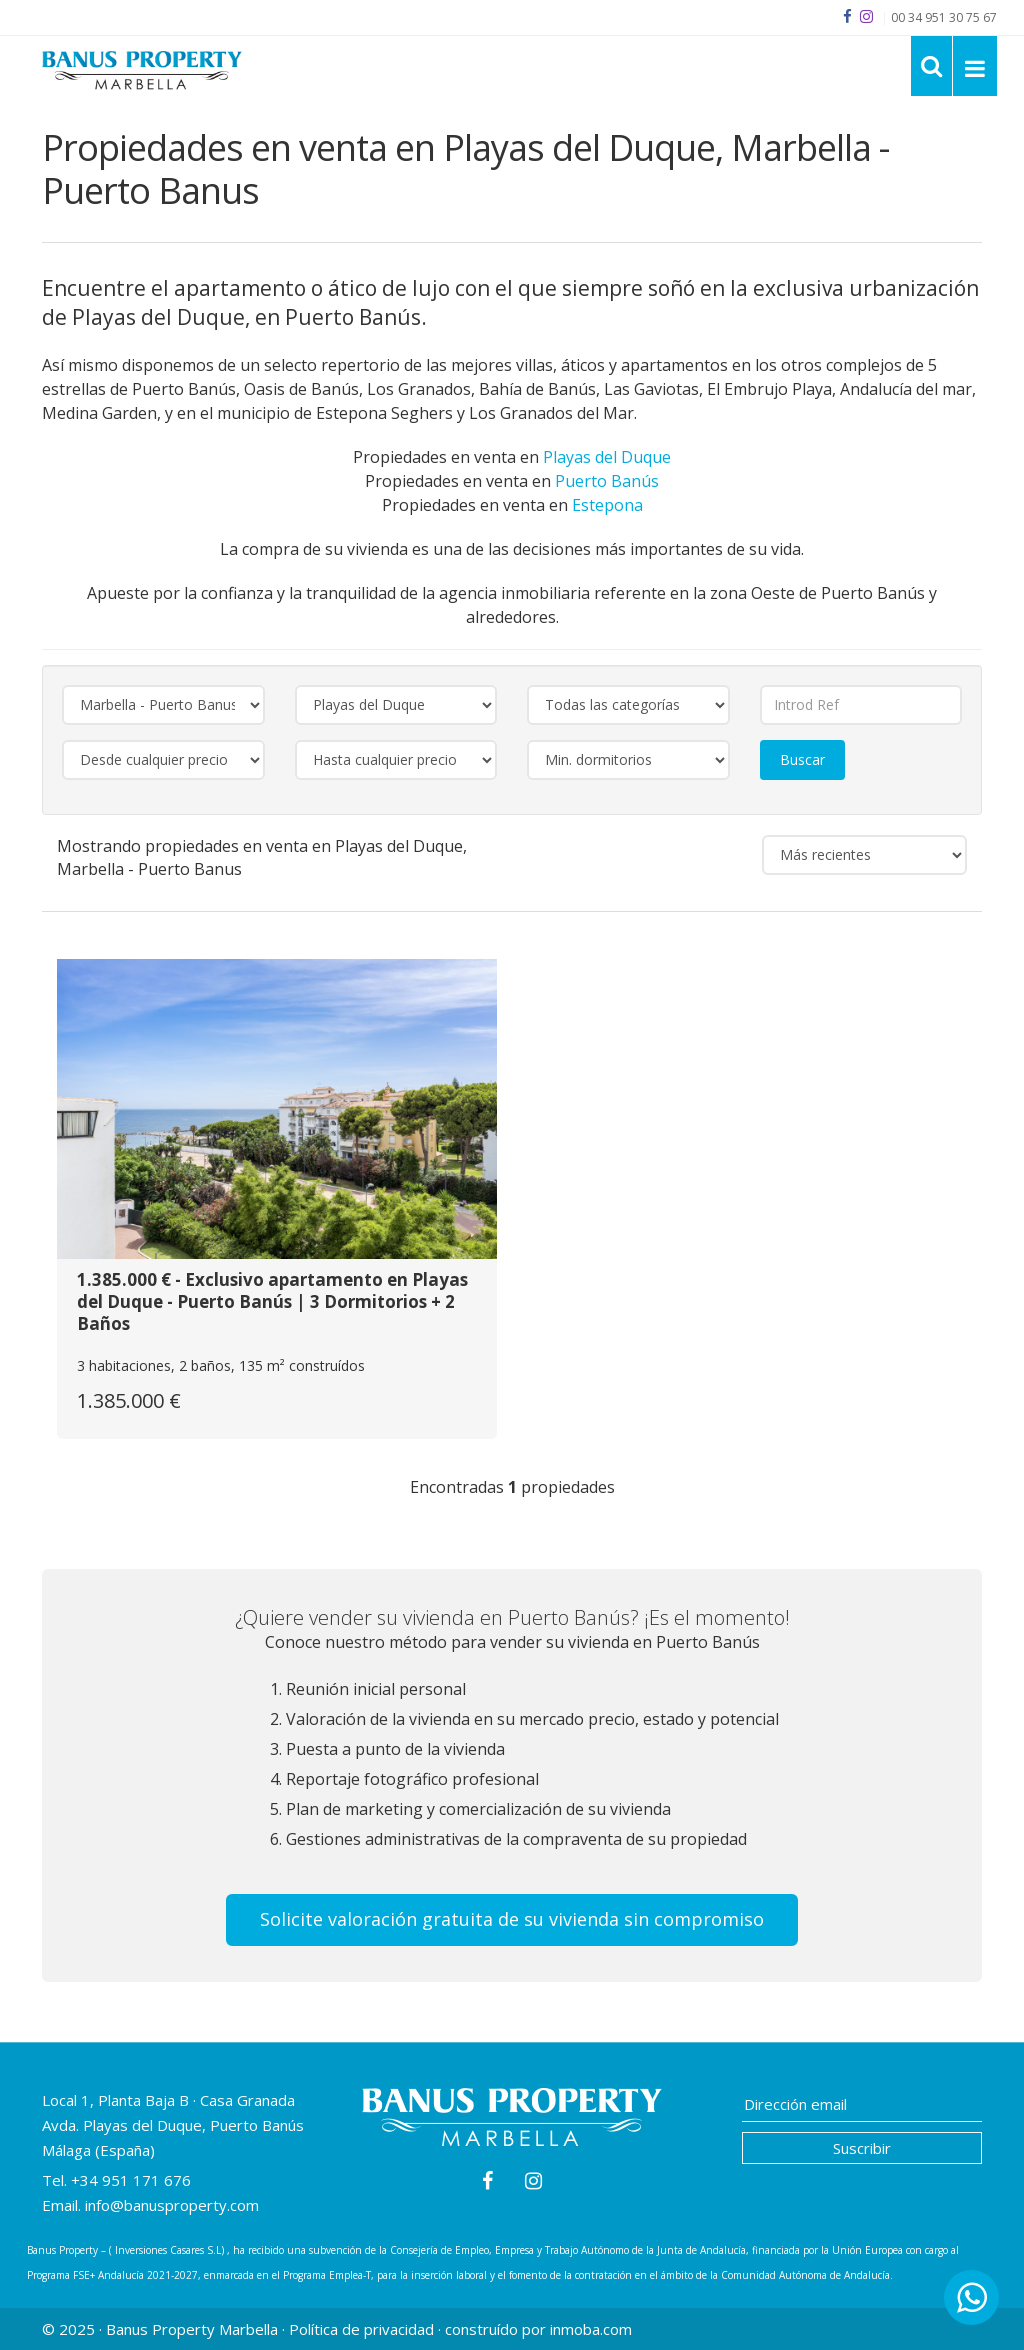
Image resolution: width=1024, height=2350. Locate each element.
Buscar (802, 759)
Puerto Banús (607, 481)
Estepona (607, 505)
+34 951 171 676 (131, 2180)
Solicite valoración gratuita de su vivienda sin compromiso (512, 1919)
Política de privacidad (361, 2329)
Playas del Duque (607, 457)
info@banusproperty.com (172, 2205)
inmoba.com (591, 2329)
